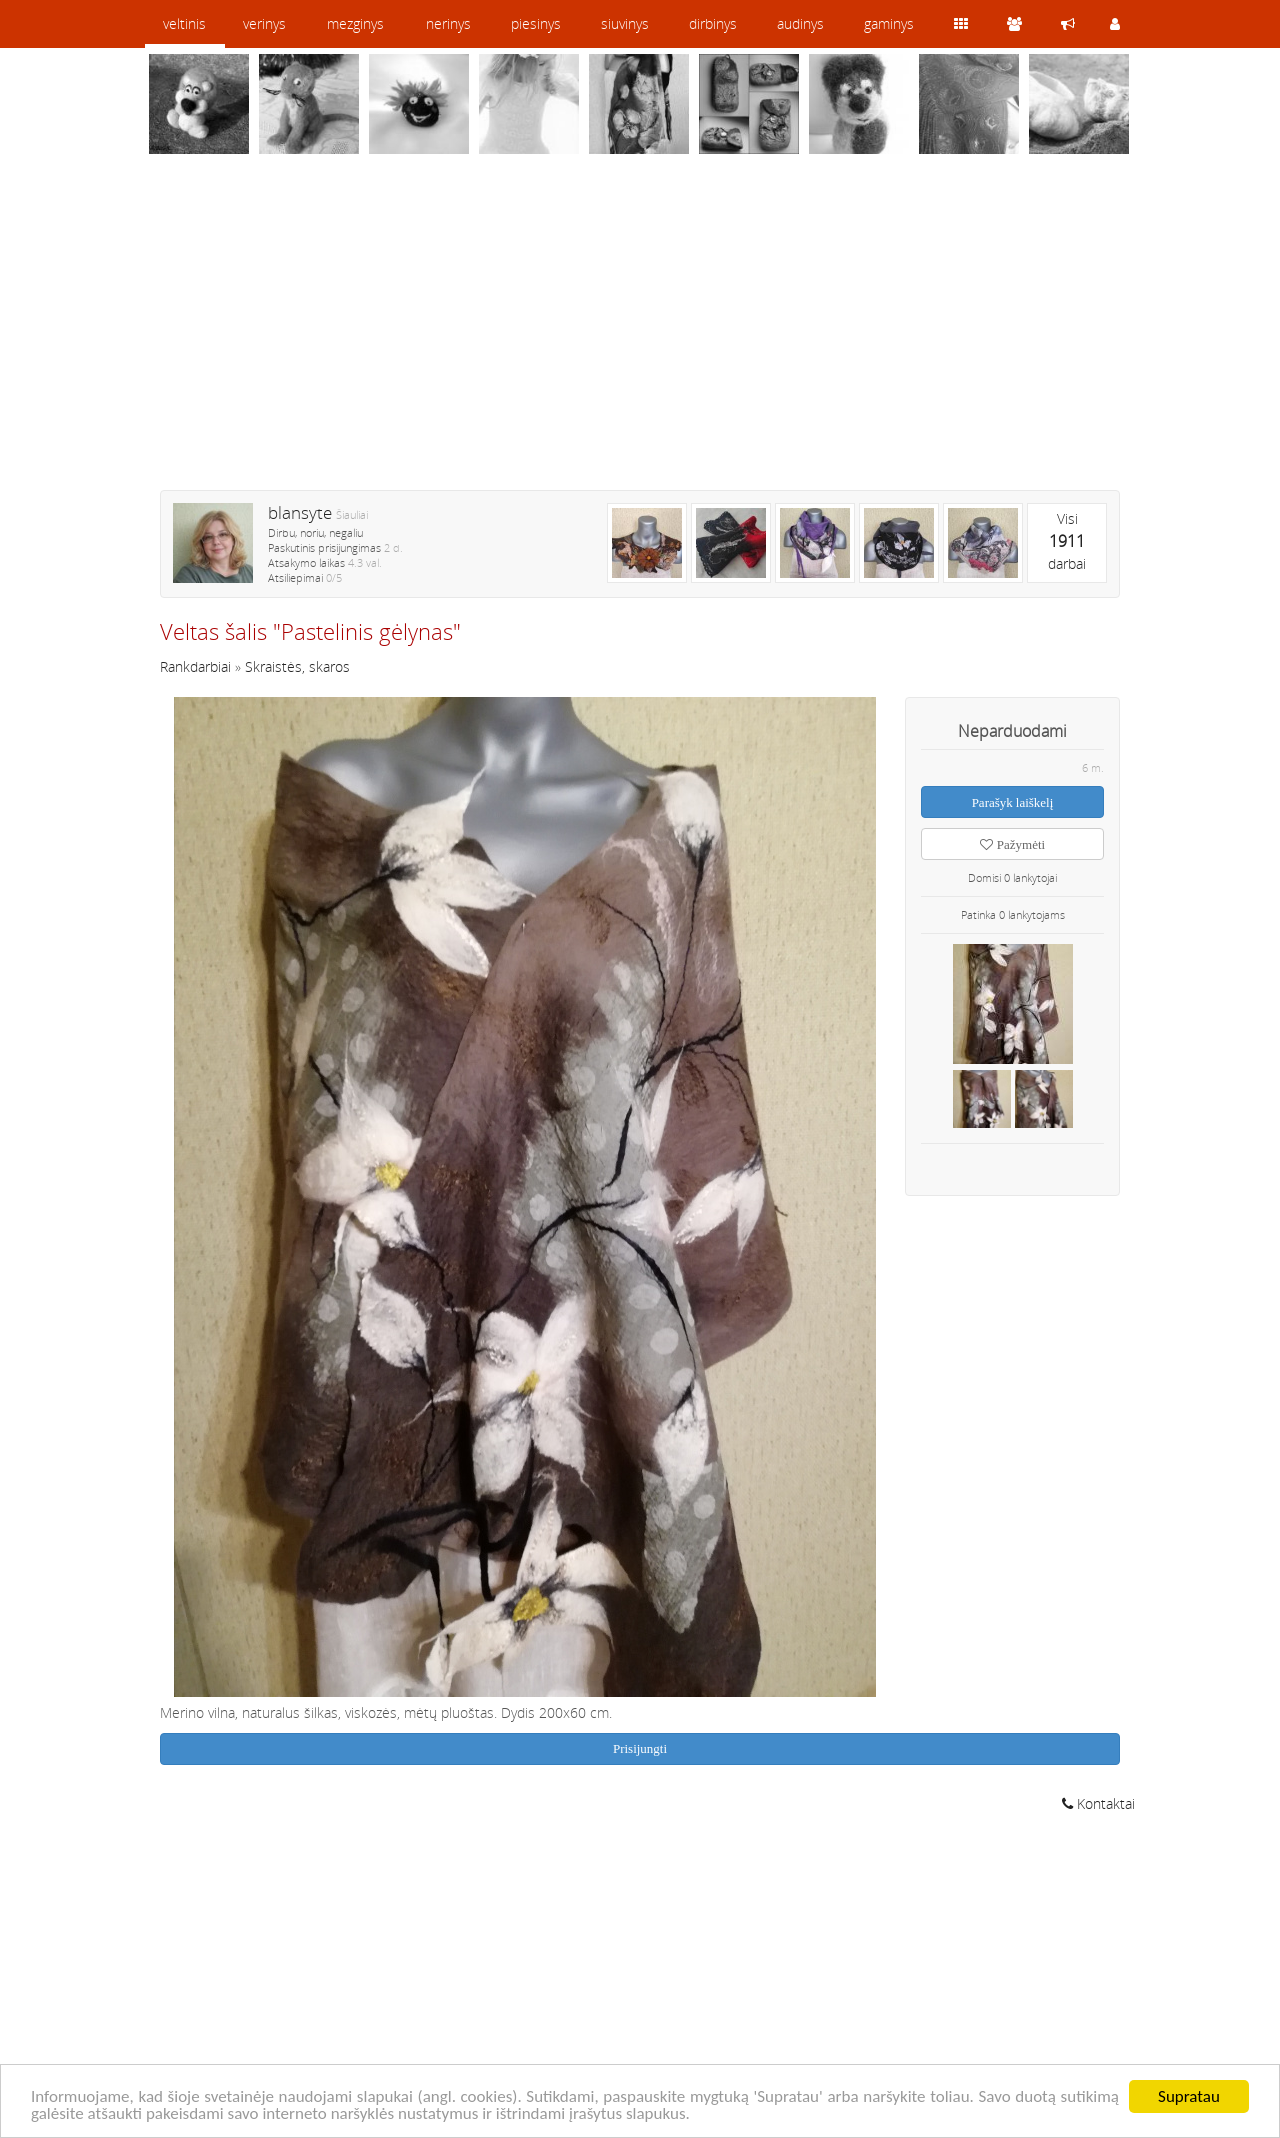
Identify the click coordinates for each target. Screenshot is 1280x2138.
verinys (264, 23)
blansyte (300, 512)
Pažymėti (1012, 844)
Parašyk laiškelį (1013, 802)
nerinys (448, 23)
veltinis (184, 23)
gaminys (889, 23)
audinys (800, 23)
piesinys (536, 23)
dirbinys (713, 23)
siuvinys (625, 23)
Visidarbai (1067, 541)
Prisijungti (640, 1748)
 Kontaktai (1098, 1803)
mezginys (355, 23)
